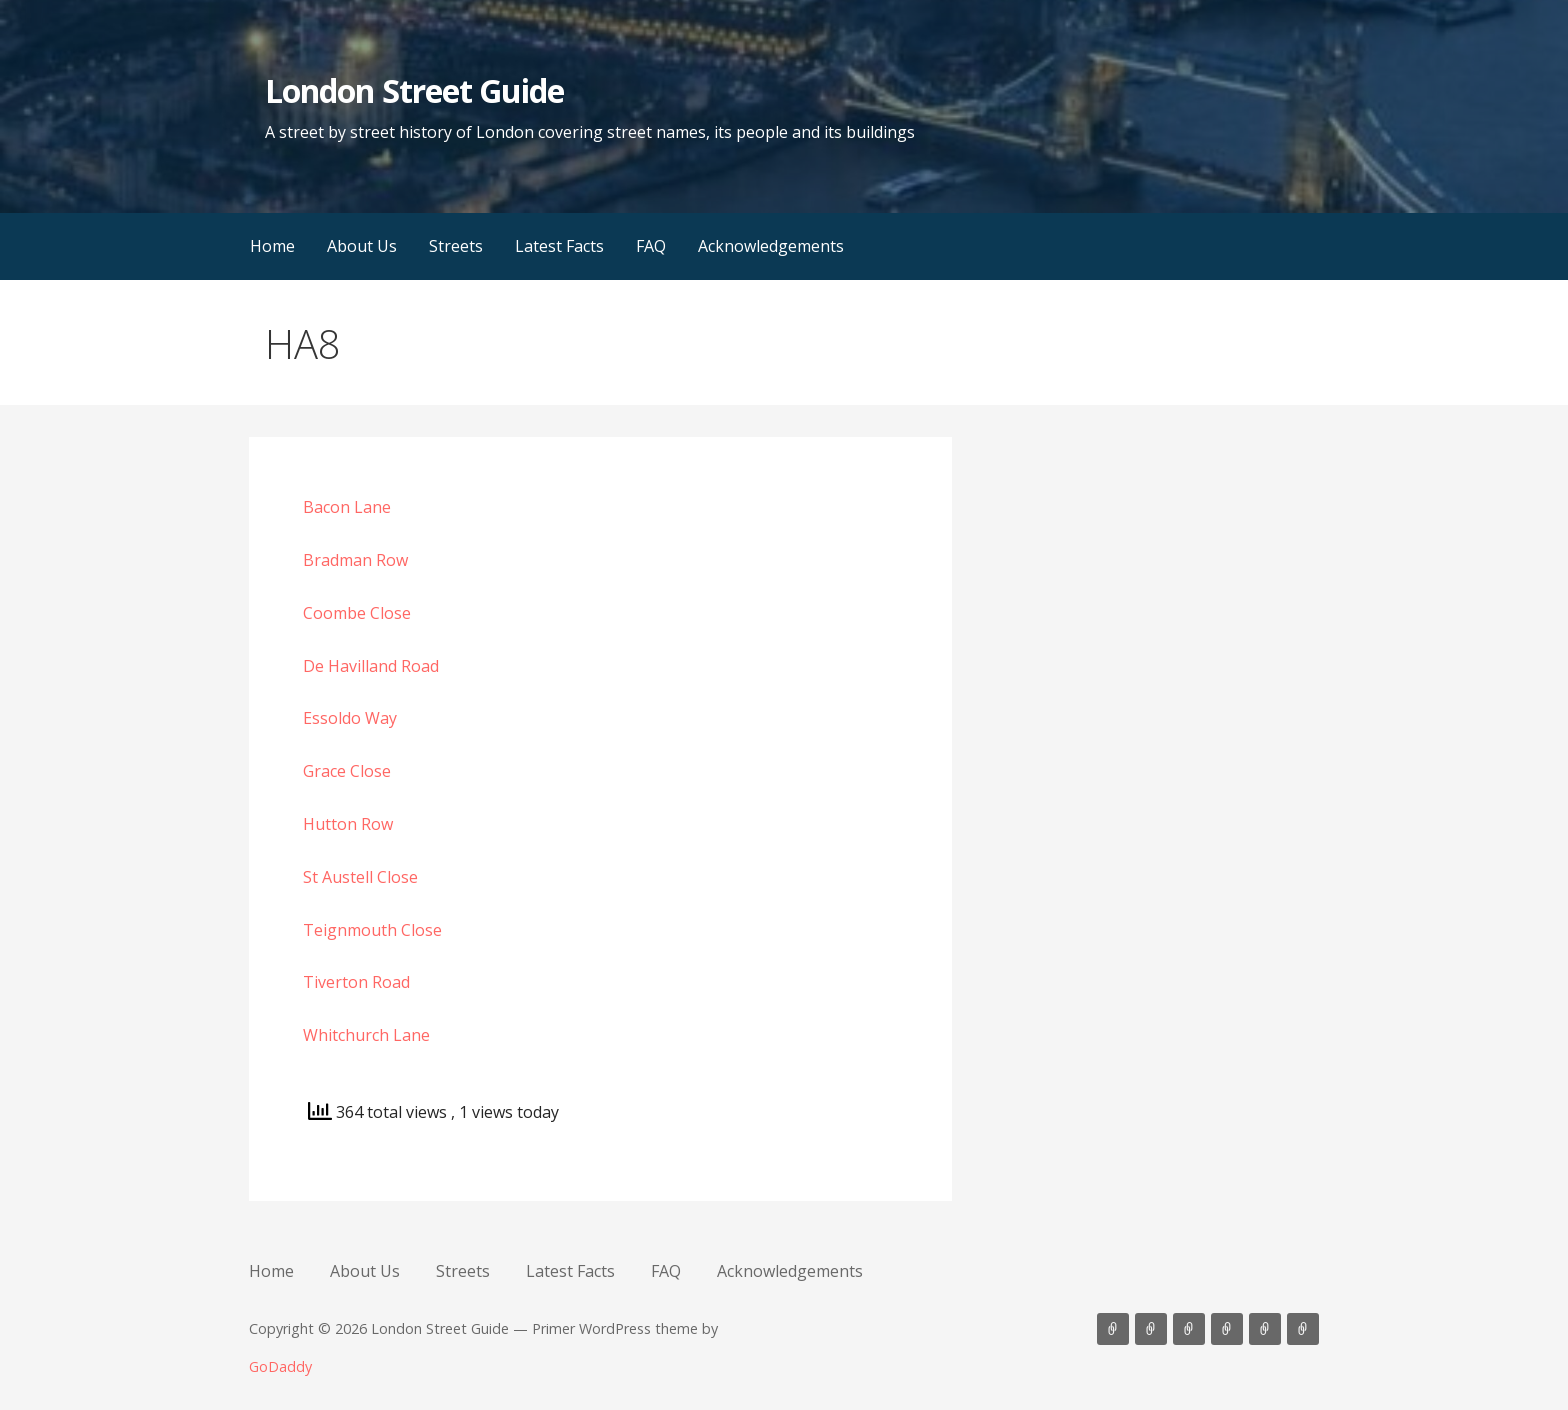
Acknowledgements (771, 246)
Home (272, 246)
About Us (362, 246)
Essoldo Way (350, 718)
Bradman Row (355, 560)
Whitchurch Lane (366, 1035)
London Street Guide (414, 90)
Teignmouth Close (372, 930)
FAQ (651, 246)
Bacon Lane (347, 507)
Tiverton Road (356, 982)
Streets (456, 246)
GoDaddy (280, 1366)
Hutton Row (348, 824)
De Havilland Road (371, 666)
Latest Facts (559, 246)
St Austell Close (360, 877)
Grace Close (347, 771)
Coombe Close (357, 613)
